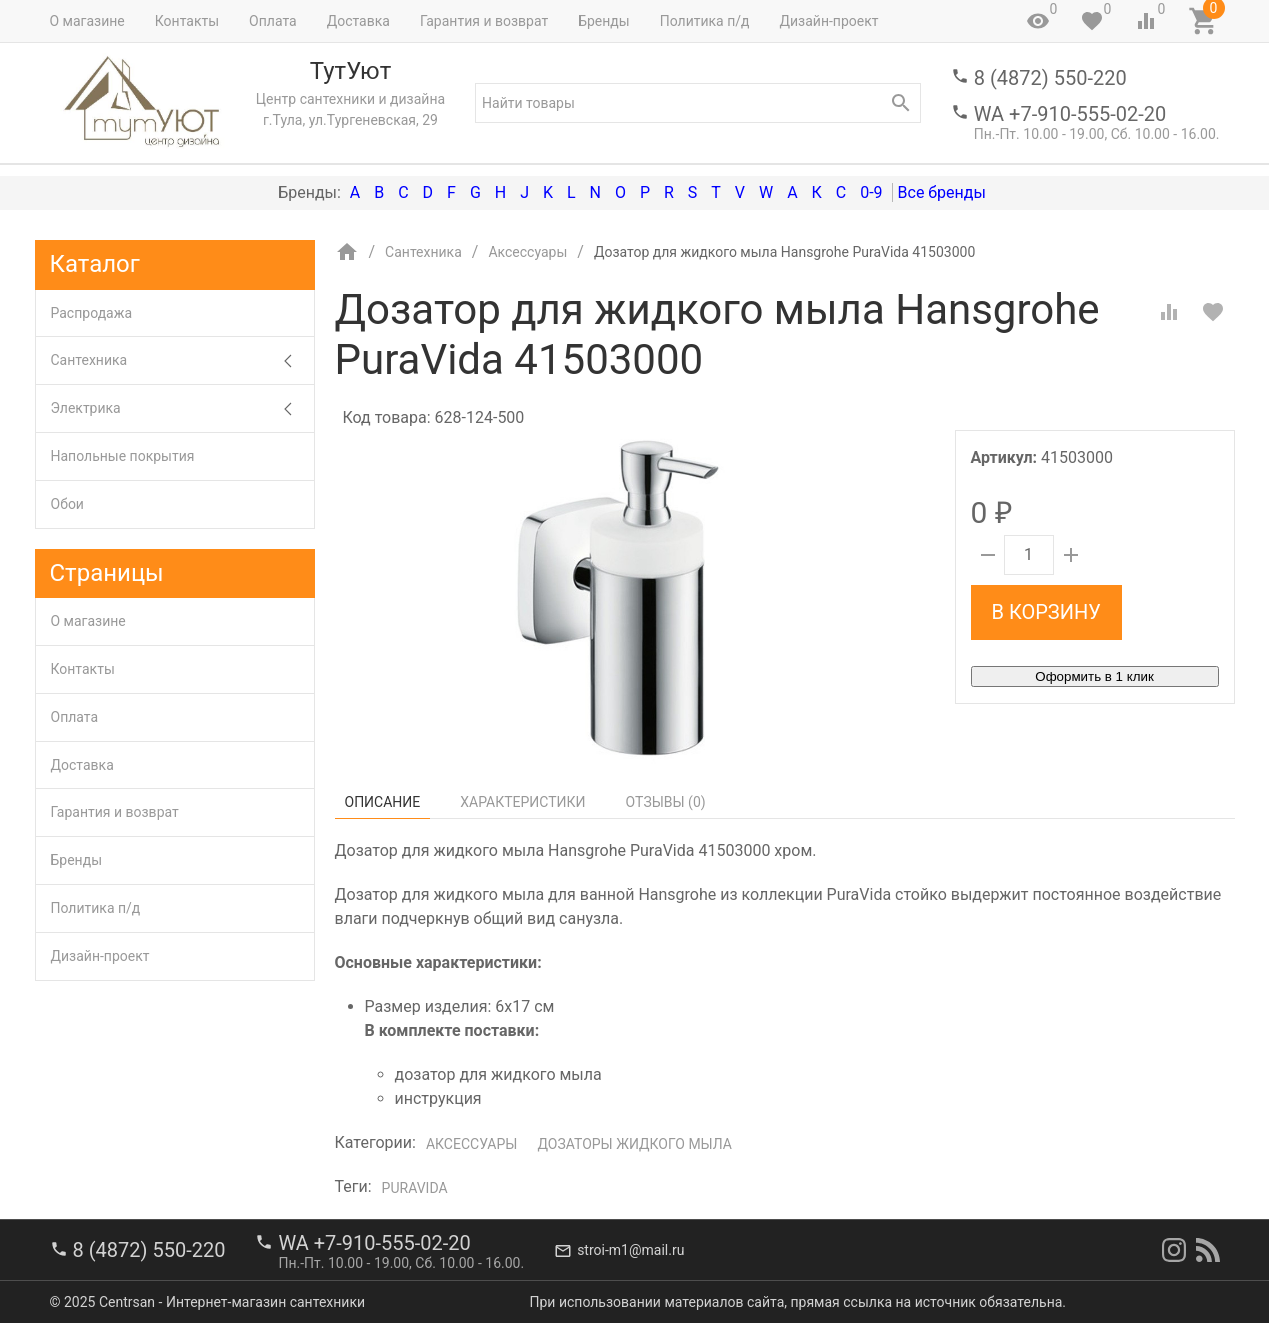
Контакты (187, 21)
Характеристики (522, 802)
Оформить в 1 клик (1094, 676)
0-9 (871, 192)
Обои (67, 504)
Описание (383, 802)
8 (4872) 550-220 (1050, 78)
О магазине (87, 21)
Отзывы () (666, 802)
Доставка (358, 21)
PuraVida (415, 1188)
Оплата (273, 21)
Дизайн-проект (828, 21)
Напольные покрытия (123, 456)
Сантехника (182, 360)
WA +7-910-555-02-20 (1070, 114)
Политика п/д (705, 21)
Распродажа (92, 313)
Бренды (604, 21)
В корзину (1046, 612)
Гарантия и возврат (484, 21)
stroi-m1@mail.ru (630, 1250)
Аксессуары (471, 1144)
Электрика (182, 408)
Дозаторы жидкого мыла (634, 1144)
